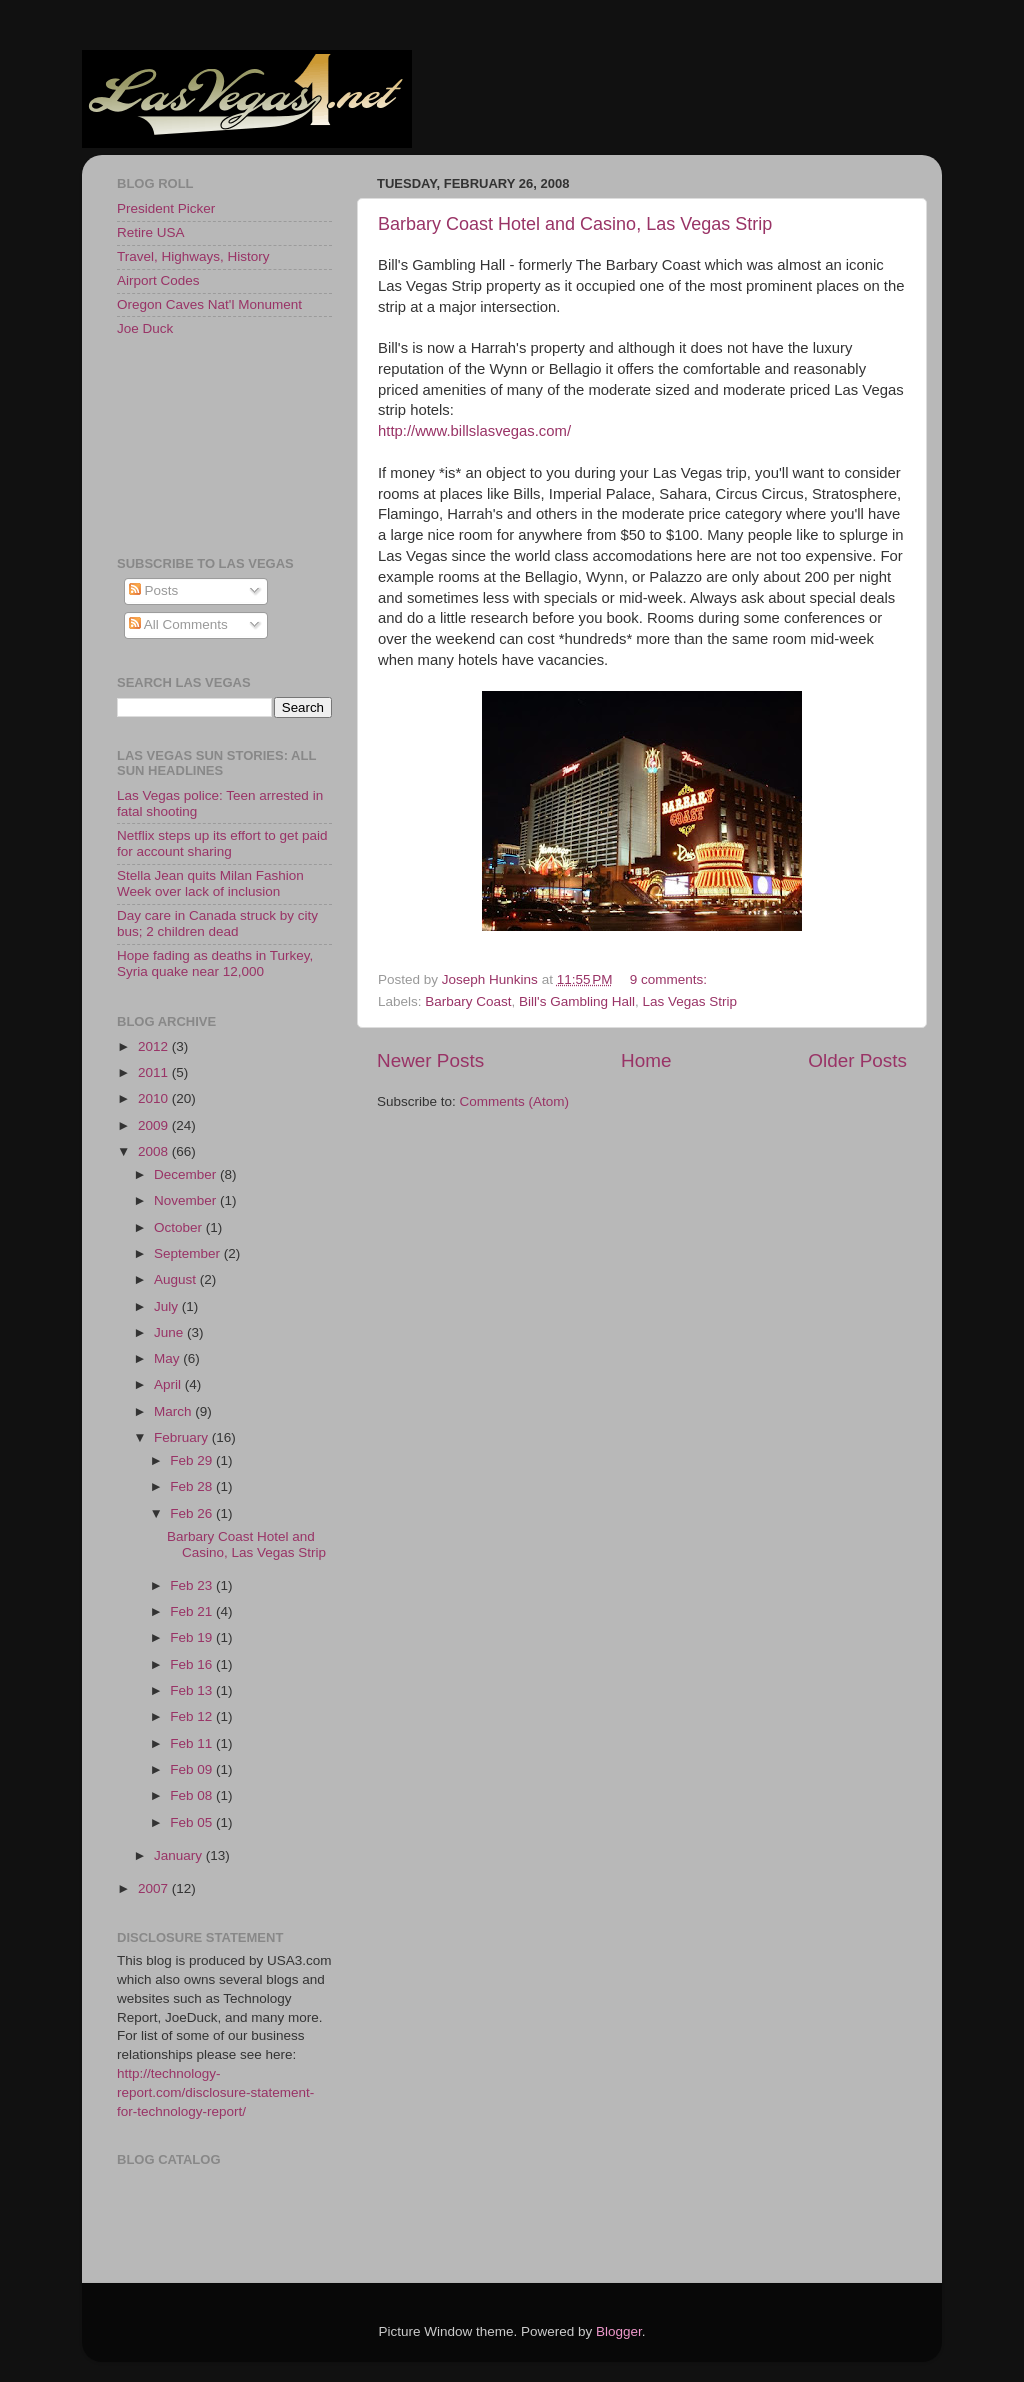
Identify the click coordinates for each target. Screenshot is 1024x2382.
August (177, 1279)
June (170, 1332)
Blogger (619, 2331)
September (189, 1253)
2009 (155, 1125)
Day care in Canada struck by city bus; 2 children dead (217, 923)
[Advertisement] (207, 445)
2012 (155, 1046)
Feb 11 (193, 1743)
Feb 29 (193, 1460)
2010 (155, 1098)
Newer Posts (430, 1060)
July (168, 1306)
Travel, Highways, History (193, 256)
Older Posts (857, 1060)
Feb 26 (193, 1513)
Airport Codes (158, 280)
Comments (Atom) (515, 1101)
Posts (154, 590)
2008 (155, 1151)
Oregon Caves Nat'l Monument (209, 304)
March (174, 1411)
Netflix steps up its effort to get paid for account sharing (222, 843)
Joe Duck (145, 328)
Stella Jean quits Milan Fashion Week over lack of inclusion (210, 883)
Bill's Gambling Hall (577, 1001)
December (187, 1174)
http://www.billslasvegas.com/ (474, 431)
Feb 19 (193, 1637)
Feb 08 (193, 1795)
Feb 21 (193, 1611)
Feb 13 (193, 1690)
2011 (155, 1072)
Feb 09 (193, 1769)
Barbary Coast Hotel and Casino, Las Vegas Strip (575, 224)
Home (646, 1060)
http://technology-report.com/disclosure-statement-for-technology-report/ (215, 2092)
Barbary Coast (468, 1001)
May (168, 1358)
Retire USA (151, 232)
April (169, 1384)
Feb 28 (193, 1486)
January (180, 1855)
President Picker (166, 208)
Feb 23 (193, 1585)
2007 (155, 1888)
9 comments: (670, 979)
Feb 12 (193, 1716)
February (183, 1437)
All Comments (178, 624)
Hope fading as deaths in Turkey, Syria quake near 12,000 (215, 963)
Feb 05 (193, 1822)
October (180, 1227)
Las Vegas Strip (690, 1001)
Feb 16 (193, 1664)
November (187, 1200)
